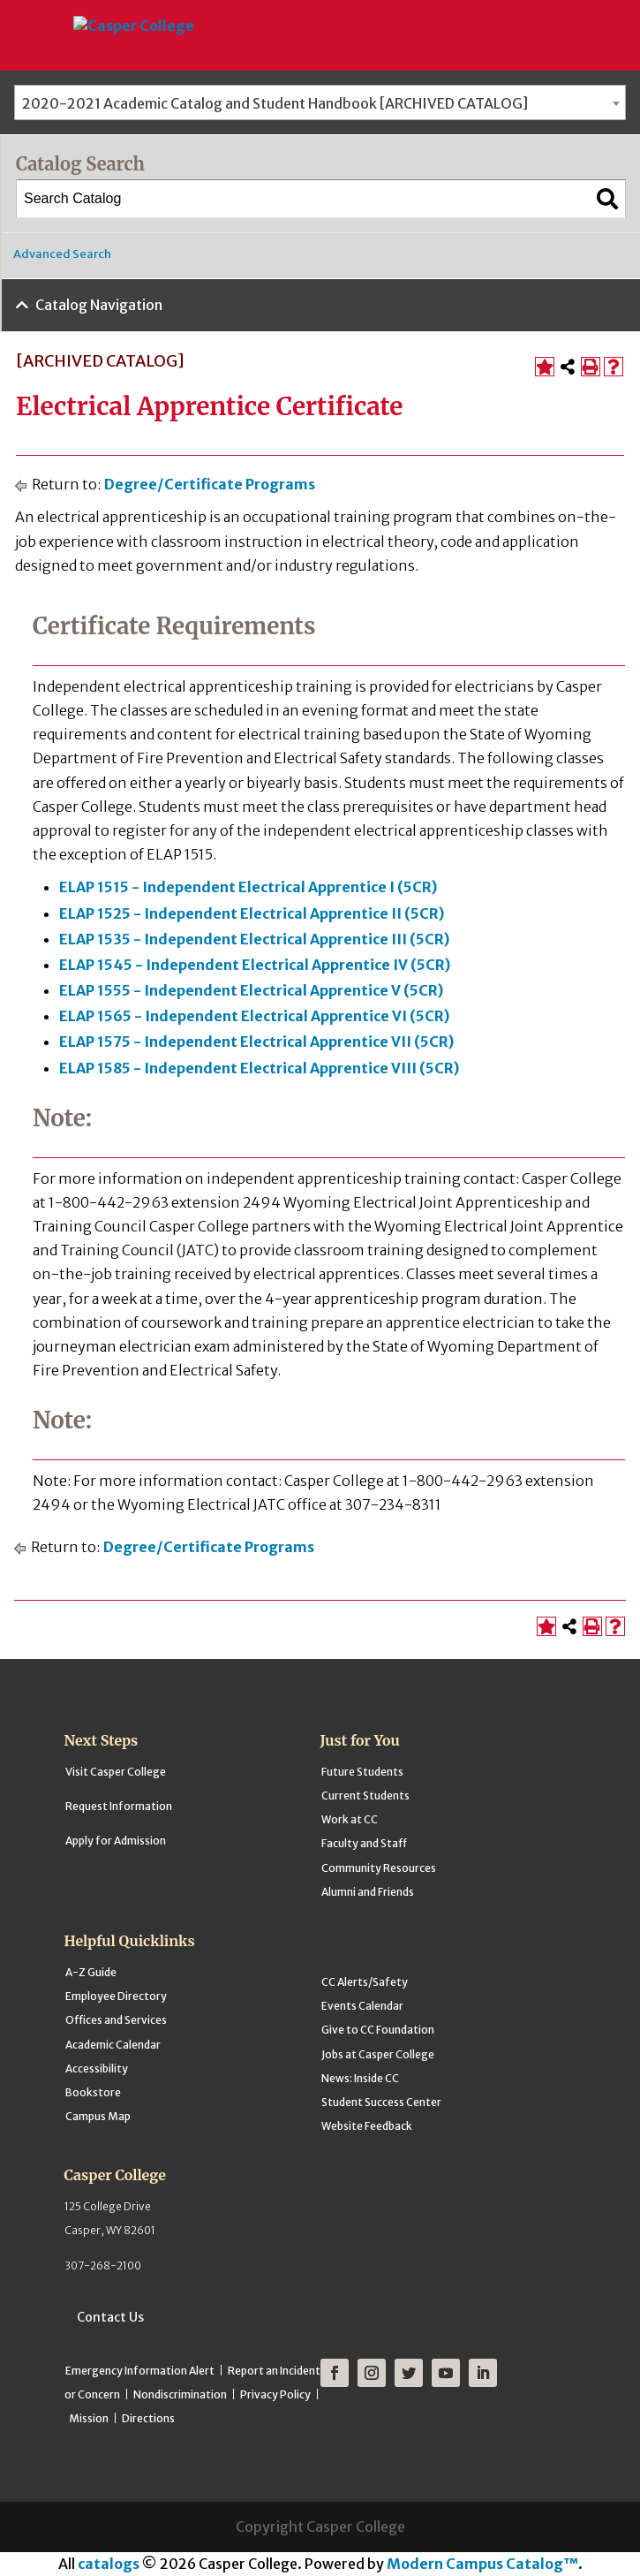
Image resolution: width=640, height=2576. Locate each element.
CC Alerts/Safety (364, 1982)
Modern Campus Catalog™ (482, 2563)
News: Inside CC (360, 2078)
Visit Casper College (115, 1771)
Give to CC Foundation (377, 2029)
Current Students (365, 1795)
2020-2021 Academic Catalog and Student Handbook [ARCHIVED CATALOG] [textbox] (275, 103)
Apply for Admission (115, 1840)
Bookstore (93, 2092)
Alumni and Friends (367, 1891)
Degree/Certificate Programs (209, 484)
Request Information (118, 1806)
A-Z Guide (91, 1972)
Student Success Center (381, 2102)
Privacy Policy (275, 2394)
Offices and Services (116, 2020)
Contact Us (110, 2317)
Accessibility (96, 2068)
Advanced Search (62, 253)
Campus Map (98, 2116)
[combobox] (320, 102)
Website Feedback (366, 2126)
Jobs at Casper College (377, 2054)
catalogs (108, 2563)
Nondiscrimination (180, 2394)
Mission (89, 2418)
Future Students (362, 1771)
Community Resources (378, 1868)
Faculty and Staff (364, 1843)
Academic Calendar (113, 2044)
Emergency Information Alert (140, 2370)
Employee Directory (116, 1996)
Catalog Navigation (98, 305)
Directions (148, 2418)
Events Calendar (362, 2005)
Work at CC (349, 1819)
